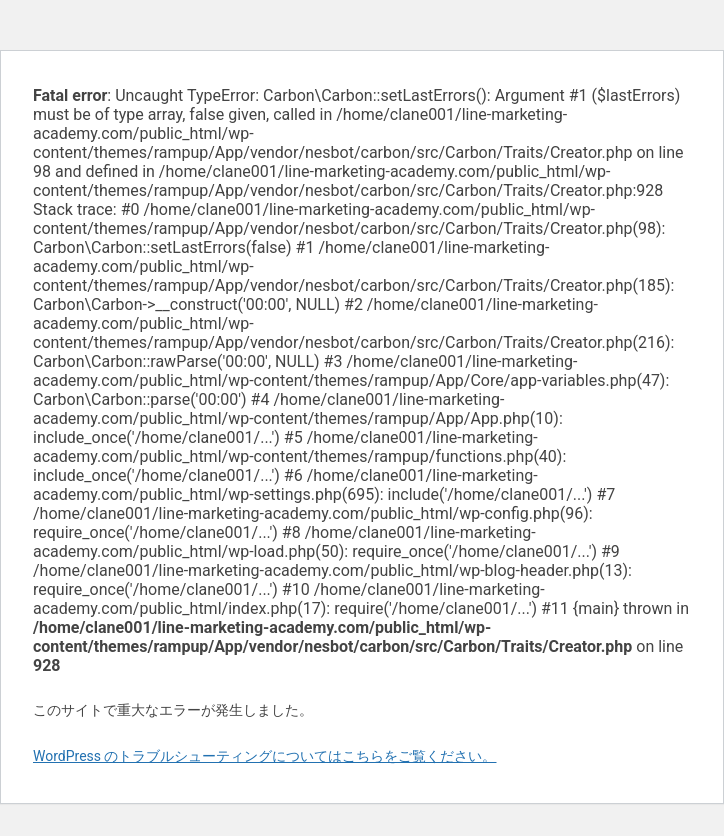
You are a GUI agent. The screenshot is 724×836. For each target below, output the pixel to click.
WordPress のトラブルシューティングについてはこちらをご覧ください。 (265, 756)
